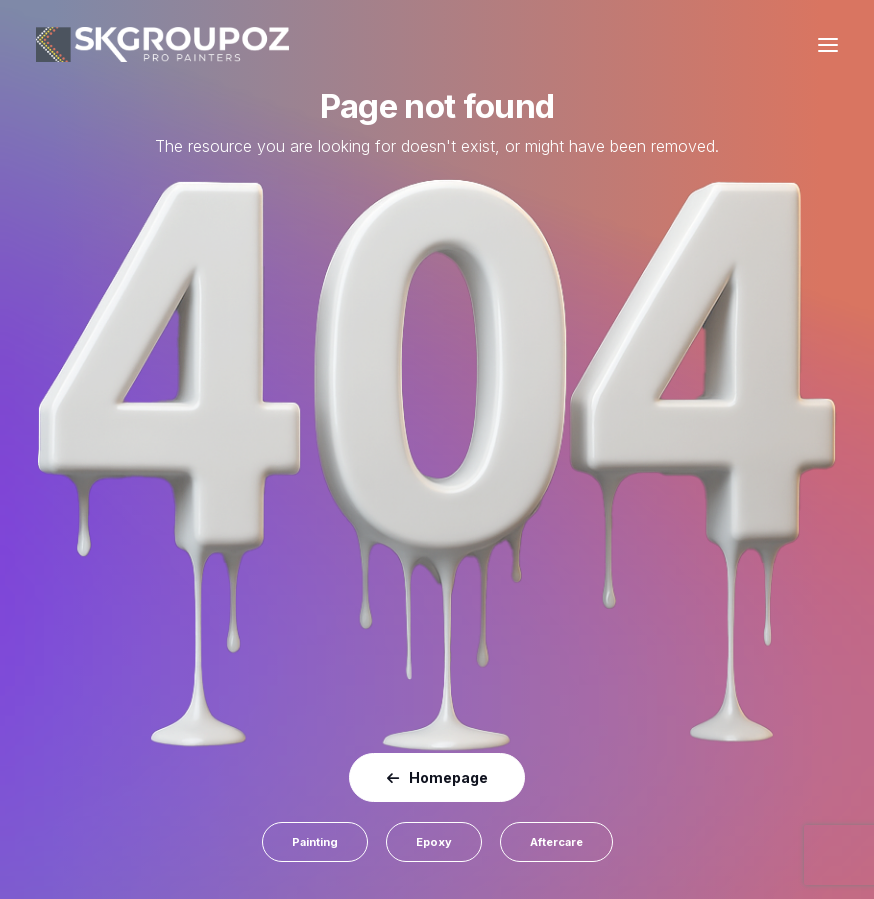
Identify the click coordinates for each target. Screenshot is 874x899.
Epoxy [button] (434, 842)
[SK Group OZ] (162, 44)
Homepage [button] (437, 777)
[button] (828, 44)
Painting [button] (315, 842)
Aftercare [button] (556, 842)
